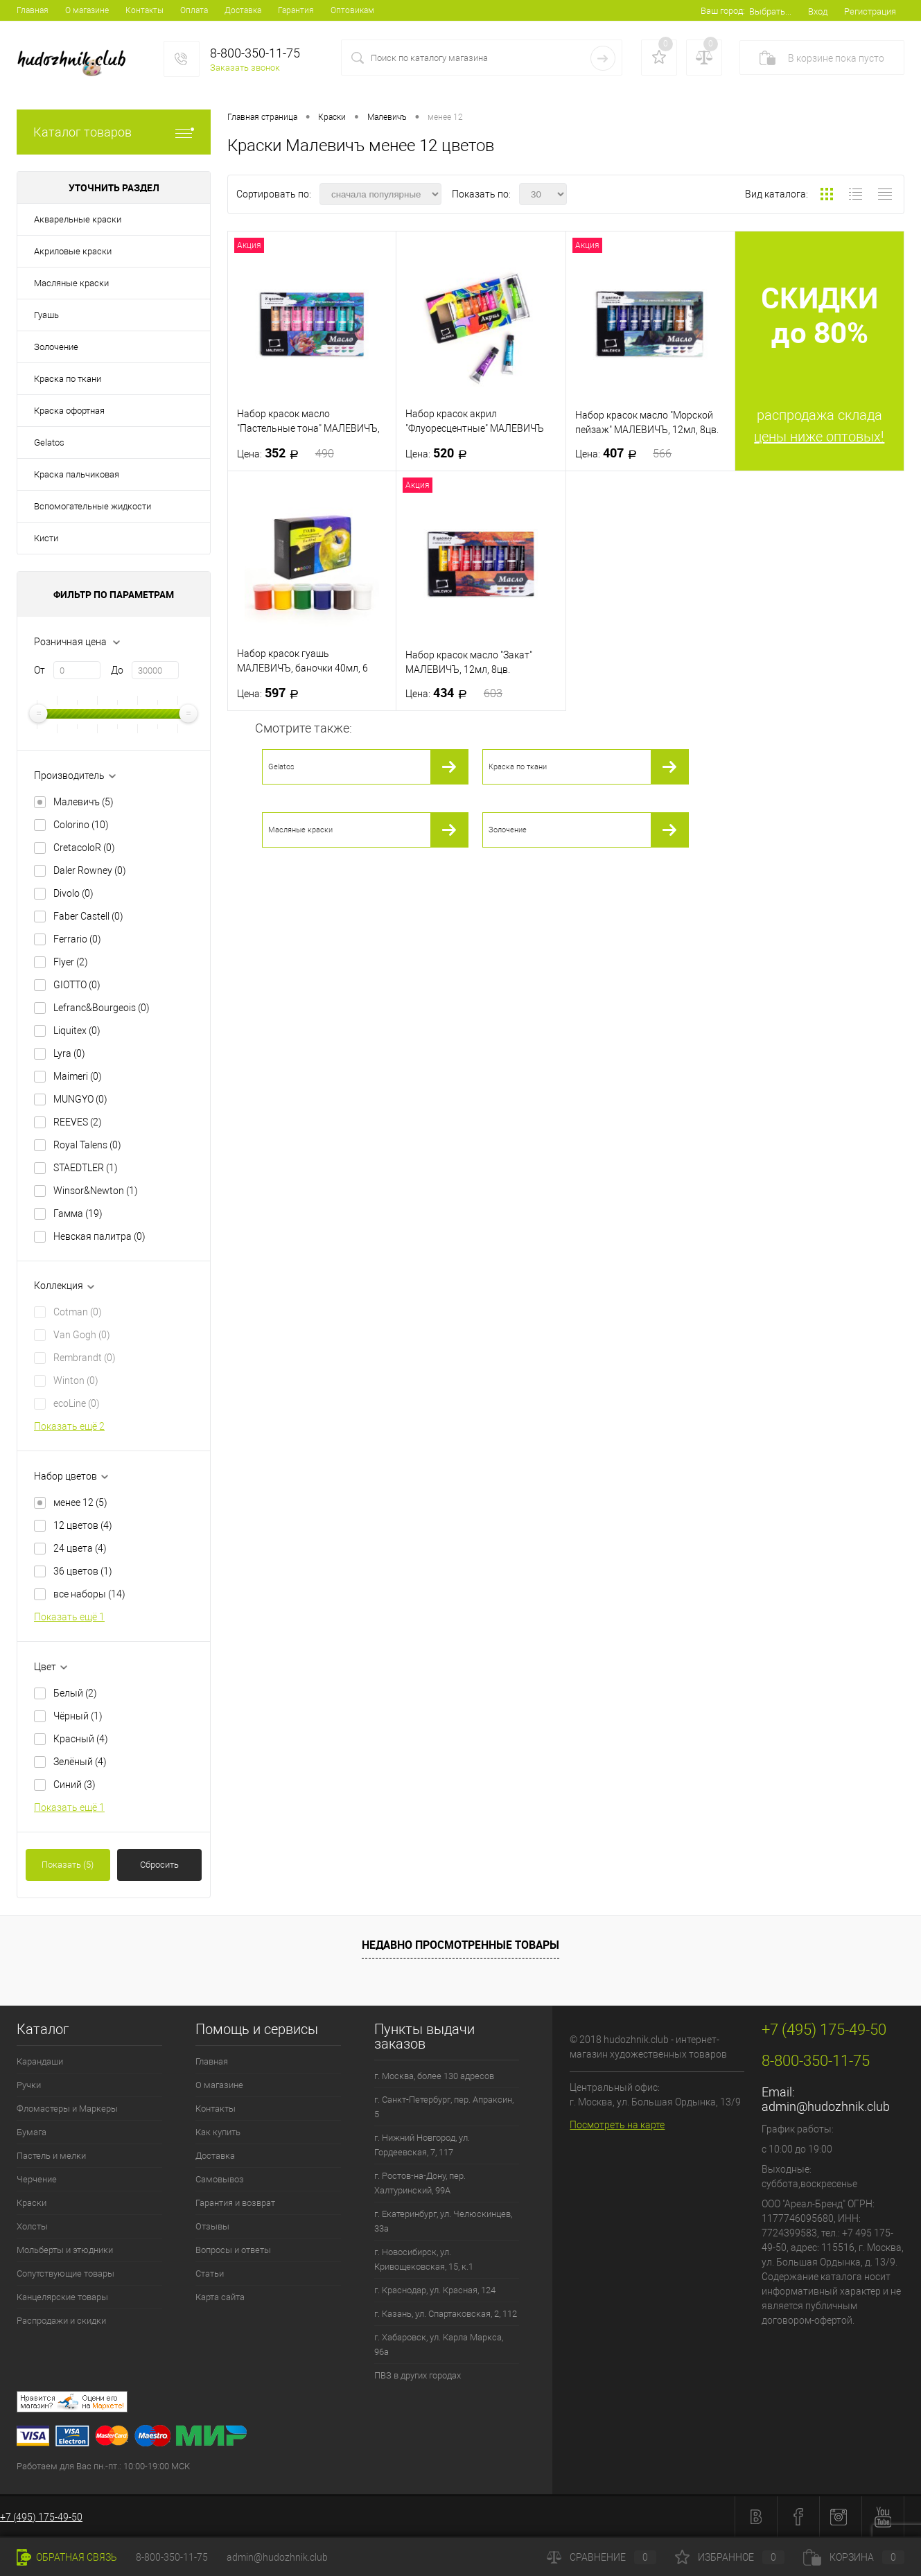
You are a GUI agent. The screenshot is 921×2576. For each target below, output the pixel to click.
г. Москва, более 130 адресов (434, 2076)
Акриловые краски (73, 251)
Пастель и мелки (51, 2155)
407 (623, 453)
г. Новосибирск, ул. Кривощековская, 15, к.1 (423, 2259)
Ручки (29, 2085)
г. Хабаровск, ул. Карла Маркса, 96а (438, 2344)
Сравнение (601, 2557)
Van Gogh (81, 1334)
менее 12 (80, 1502)
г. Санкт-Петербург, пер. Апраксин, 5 (444, 2106)
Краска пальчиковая (76, 474)
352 (285, 453)
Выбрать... (770, 11)
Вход (817, 11)
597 (272, 693)
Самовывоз (219, 2179)
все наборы (89, 1594)
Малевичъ (83, 801)
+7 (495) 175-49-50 (41, 2517)
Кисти (46, 538)
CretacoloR (84, 847)
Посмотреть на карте (617, 2124)
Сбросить (159, 1864)
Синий (74, 1784)
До (117, 670)
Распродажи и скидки (61, 2320)
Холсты (32, 2226)
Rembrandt (84, 1357)
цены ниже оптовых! (819, 436)
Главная (33, 10)
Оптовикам (352, 10)
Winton (75, 1380)
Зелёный (80, 1761)
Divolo (73, 893)
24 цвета (80, 1548)
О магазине (87, 10)
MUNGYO (80, 1099)
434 (453, 693)
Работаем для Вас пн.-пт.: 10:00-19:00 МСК (103, 2466)
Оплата (194, 10)
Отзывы (212, 2226)
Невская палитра (99, 1236)
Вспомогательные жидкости (92, 506)
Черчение (37, 2179)
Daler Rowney (89, 870)
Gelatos (49, 442)
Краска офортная (69, 410)
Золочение (56, 347)
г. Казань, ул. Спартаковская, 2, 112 (445, 2313)
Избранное (729, 2557)
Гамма (78, 1213)
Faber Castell (88, 916)
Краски (31, 2203)
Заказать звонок (245, 67)
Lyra (69, 1053)
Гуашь (46, 315)
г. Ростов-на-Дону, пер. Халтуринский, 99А (420, 2183)
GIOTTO (76, 984)
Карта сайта (220, 2297)
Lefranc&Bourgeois (101, 1007)
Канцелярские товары (62, 2297)
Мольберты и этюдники (65, 2250)
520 (440, 453)
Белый (75, 1693)
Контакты (144, 10)
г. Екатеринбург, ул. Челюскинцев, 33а (443, 2221)
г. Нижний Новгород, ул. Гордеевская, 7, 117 (422, 2144)
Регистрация (870, 11)
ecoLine (76, 1403)
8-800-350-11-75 (172, 2557)
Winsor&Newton (95, 1190)
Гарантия (296, 10)
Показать (68, 1864)
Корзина (853, 2557)
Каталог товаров (113, 132)
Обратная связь (67, 2557)
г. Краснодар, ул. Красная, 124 (434, 2290)
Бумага (31, 2132)
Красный (80, 1738)
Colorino (81, 824)
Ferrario (77, 939)
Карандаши (40, 2061)
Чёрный (78, 1715)
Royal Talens (87, 1144)
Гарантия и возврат (235, 2203)
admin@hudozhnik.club (826, 2106)
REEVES (77, 1122)
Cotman (77, 1311)
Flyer (70, 961)
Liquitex (76, 1030)
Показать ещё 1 (69, 1616)
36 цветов (82, 1571)
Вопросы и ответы (233, 2250)
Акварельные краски (77, 219)
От (39, 670)
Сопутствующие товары (65, 2273)
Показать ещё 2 (69, 1426)
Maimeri (77, 1076)
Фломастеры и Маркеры (67, 2108)
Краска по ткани (67, 379)
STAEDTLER (85, 1167)
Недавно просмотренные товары (460, 1944)
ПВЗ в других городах (417, 2375)
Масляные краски (71, 283)
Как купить (217, 2132)
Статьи (209, 2273)
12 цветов (82, 1525)
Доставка (243, 10)
